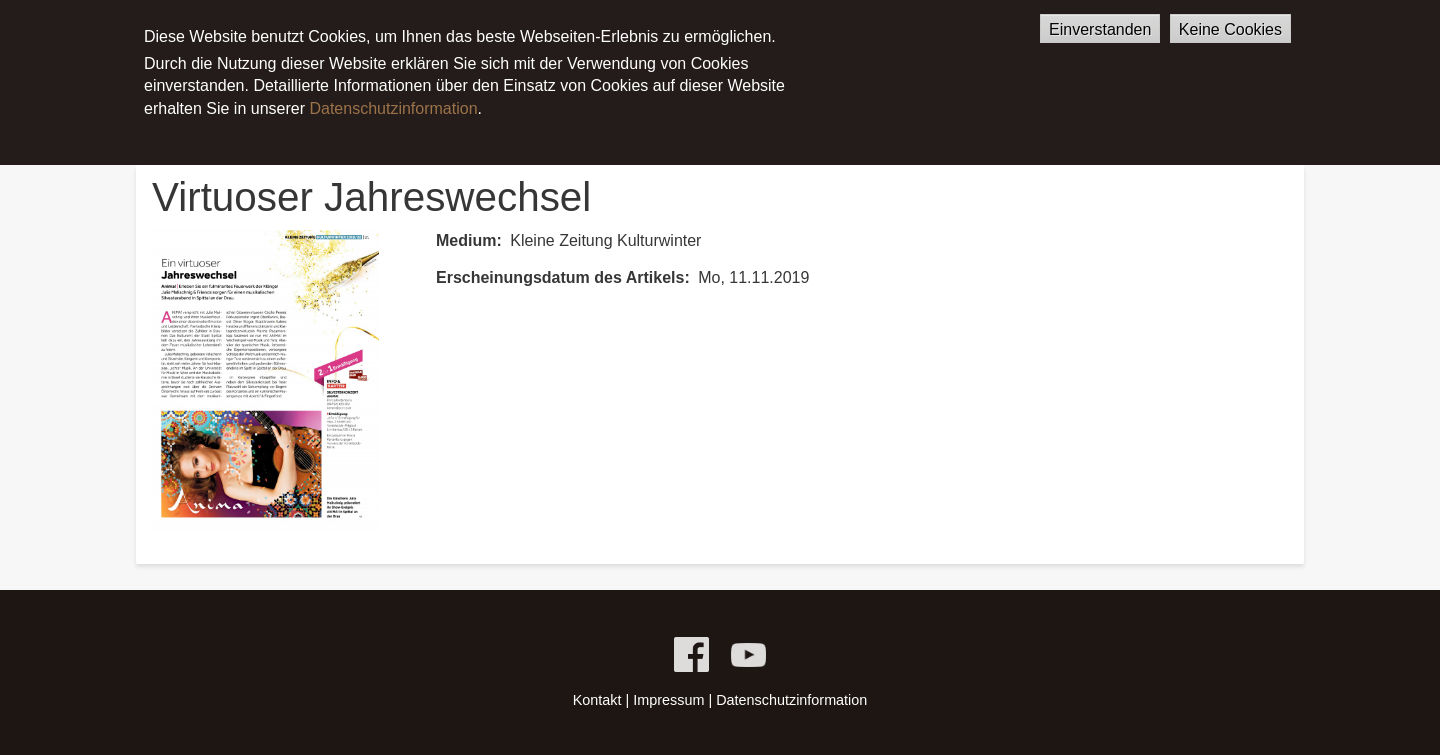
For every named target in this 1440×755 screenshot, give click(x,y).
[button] (265, 379)
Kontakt (597, 700)
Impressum (668, 700)
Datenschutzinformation (393, 91)
